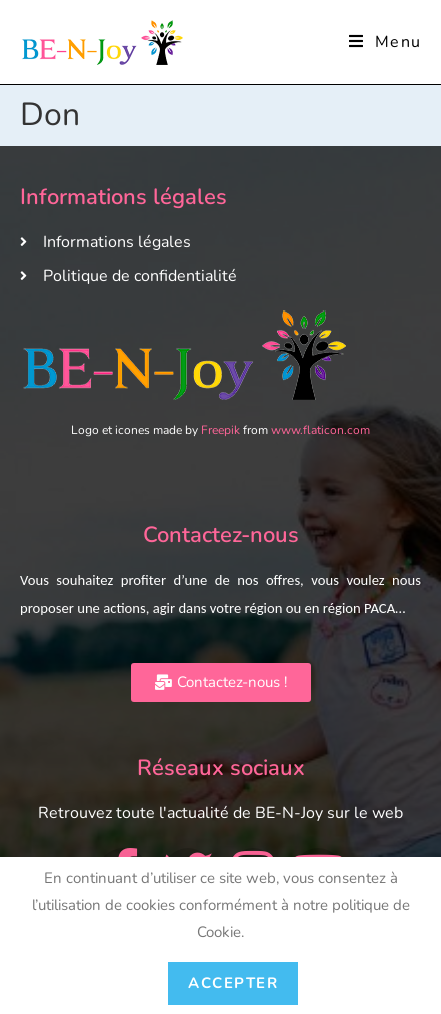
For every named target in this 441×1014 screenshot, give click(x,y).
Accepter (233, 983)
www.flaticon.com (320, 430)
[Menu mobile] (385, 42)
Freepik (220, 430)
